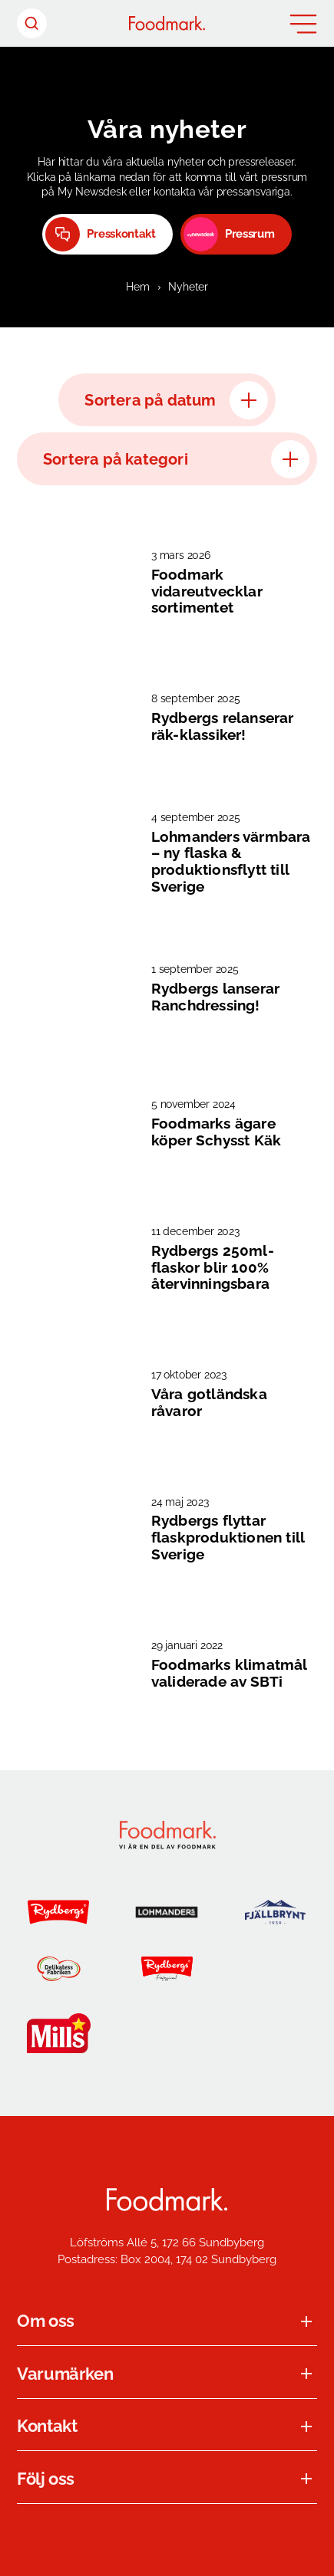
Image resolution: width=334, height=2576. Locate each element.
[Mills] (59, 2033)
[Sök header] (32, 23)
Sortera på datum (175, 400)
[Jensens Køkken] (275, 1969)
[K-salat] (167, 2033)
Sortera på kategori (176, 459)
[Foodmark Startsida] (167, 2200)
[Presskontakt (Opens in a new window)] (107, 234)
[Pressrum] (236, 234)
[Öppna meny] (303, 24)
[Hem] (167, 23)
